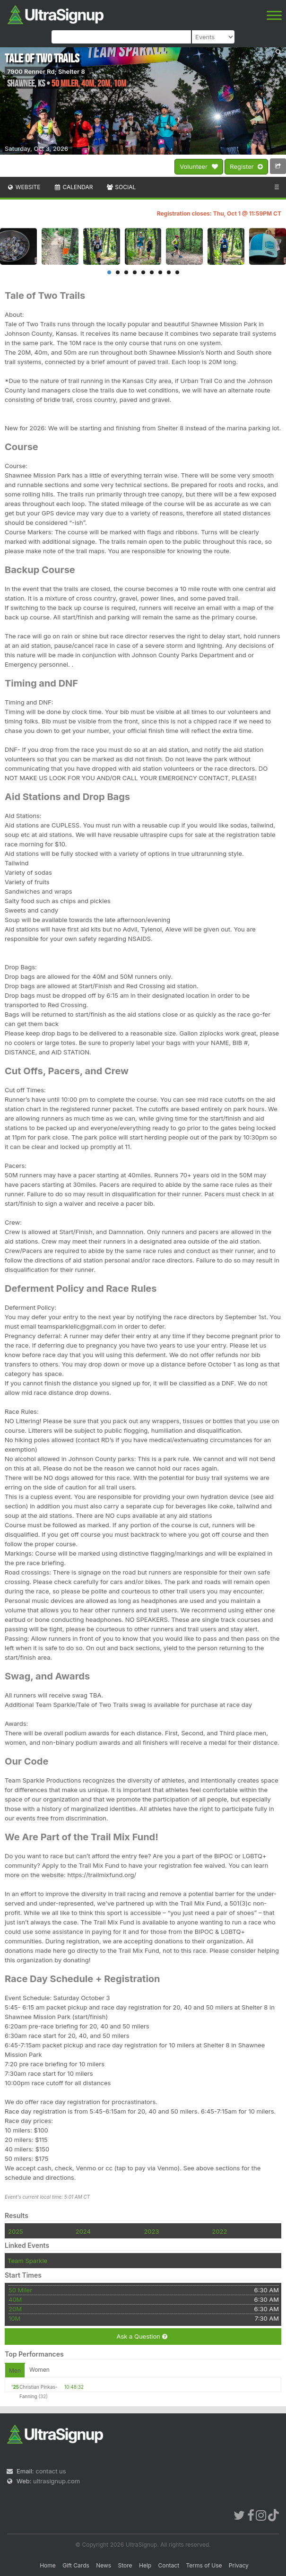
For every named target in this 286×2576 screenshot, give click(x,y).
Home (48, 2565)
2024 (83, 2231)
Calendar (73, 187)
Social (121, 187)
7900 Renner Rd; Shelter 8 (46, 71)
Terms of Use (204, 2565)
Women (39, 2369)
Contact (169, 2565)
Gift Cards (75, 2565)
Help (145, 2565)
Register (246, 167)
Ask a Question (141, 2336)
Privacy (239, 2565)
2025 (15, 2231)
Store (125, 2565)
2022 (219, 2231)
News (103, 2565)
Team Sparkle (27, 2260)
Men (15, 2370)
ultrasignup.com (56, 2481)
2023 (151, 2231)
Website (24, 187)
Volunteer (198, 167)
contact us (50, 2471)
